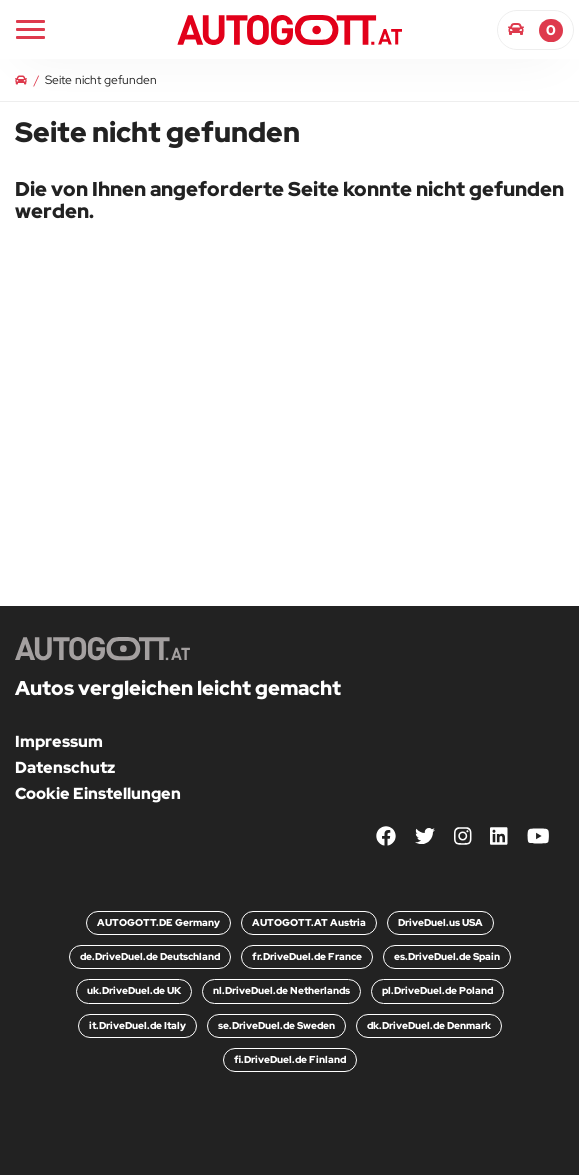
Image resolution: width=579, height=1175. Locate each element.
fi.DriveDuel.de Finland (290, 1059)
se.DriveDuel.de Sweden (276, 1025)
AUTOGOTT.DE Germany (158, 922)
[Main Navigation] (30, 29)
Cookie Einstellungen (98, 793)
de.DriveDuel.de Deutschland (150, 956)
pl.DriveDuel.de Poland (437, 990)
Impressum (59, 741)
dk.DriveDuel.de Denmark (429, 1025)
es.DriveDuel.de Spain (447, 956)
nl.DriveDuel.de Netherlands (281, 990)
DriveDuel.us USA (440, 922)
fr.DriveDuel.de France (307, 956)
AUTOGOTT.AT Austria (309, 922)
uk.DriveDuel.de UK (134, 990)
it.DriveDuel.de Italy (137, 1025)
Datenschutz (65, 767)
